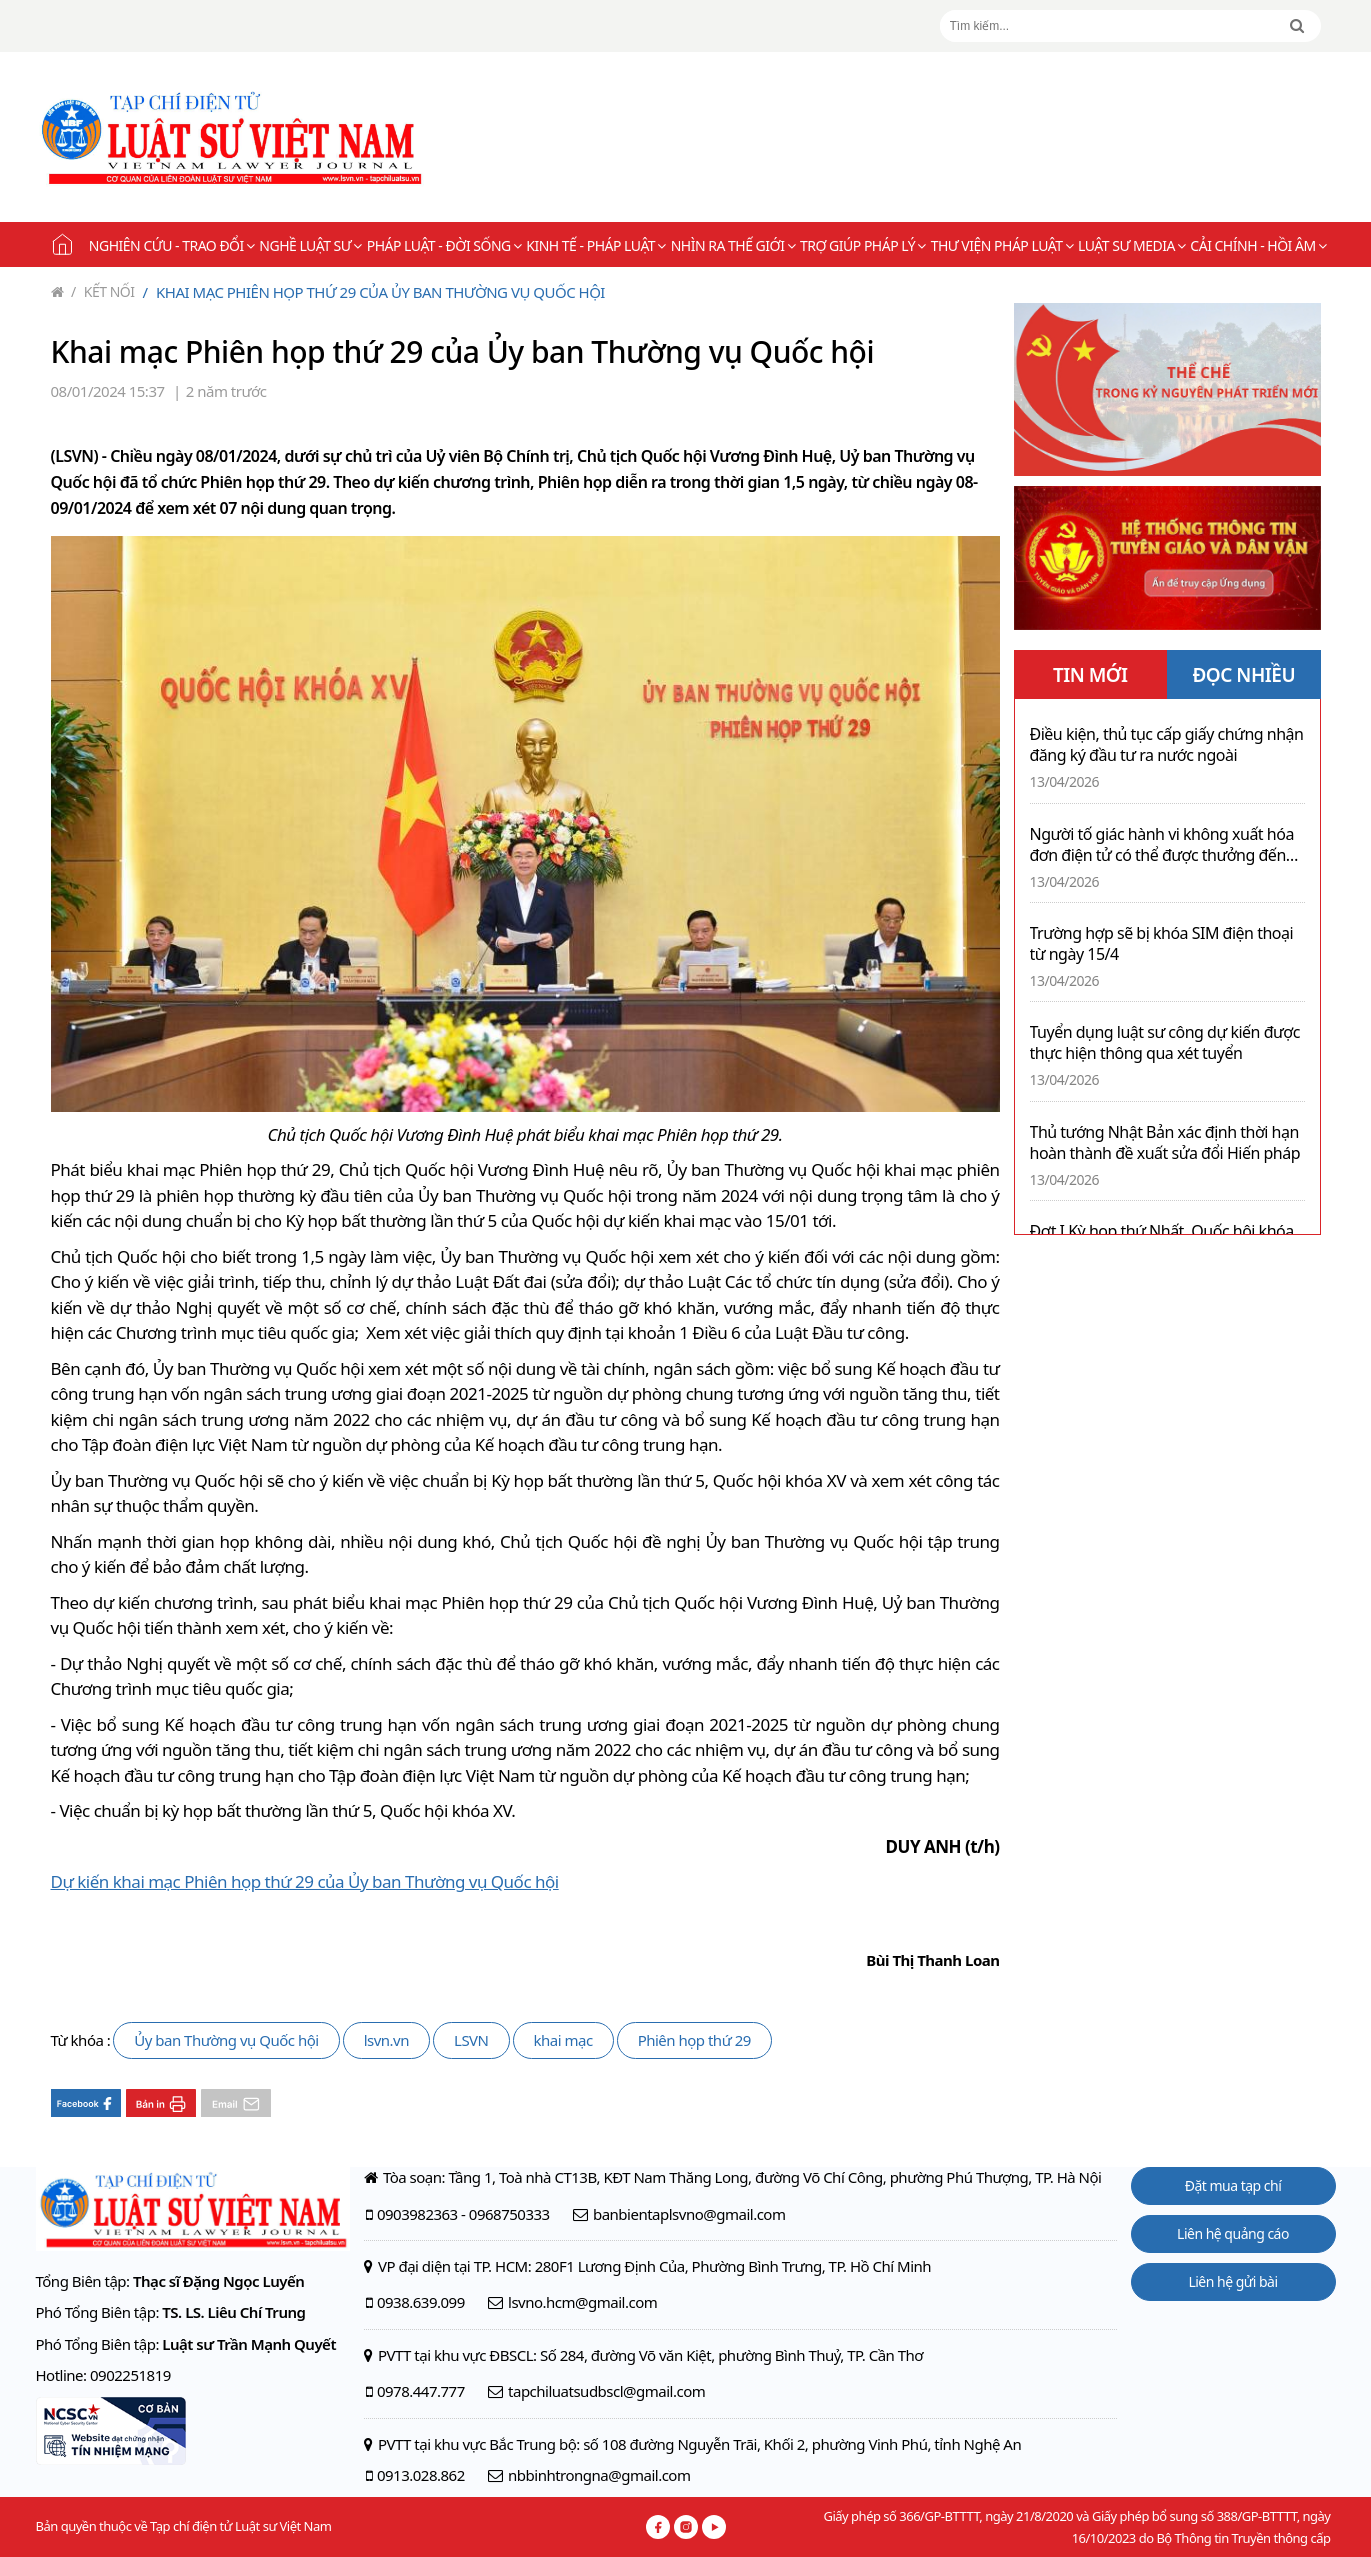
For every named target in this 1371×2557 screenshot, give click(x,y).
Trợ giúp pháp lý (863, 245)
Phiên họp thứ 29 (694, 2040)
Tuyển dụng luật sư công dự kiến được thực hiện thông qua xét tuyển (1165, 1043)
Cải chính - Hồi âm (1258, 245)
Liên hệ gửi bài (1232, 2281)
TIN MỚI (1090, 675)
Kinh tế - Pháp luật (595, 245)
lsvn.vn (386, 2040)
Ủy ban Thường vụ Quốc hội (226, 2040)
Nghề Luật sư (310, 245)
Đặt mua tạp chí (1233, 2185)
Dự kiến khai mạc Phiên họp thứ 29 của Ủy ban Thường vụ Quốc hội (305, 1881)
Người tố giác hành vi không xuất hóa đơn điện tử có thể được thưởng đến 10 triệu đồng (1162, 845)
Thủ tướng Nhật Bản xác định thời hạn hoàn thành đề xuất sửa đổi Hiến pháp (1165, 1143)
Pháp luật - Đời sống (444, 245)
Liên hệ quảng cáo (1233, 2233)
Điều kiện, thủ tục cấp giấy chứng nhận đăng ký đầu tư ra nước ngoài (1167, 745)
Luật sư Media (1131, 245)
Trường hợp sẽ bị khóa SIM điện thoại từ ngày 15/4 (1162, 944)
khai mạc (563, 2040)
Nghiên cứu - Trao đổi (171, 245)
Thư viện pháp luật (1002, 245)
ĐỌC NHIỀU (1243, 675)
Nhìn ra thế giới (733, 245)
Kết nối (103, 291)
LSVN (471, 2040)
